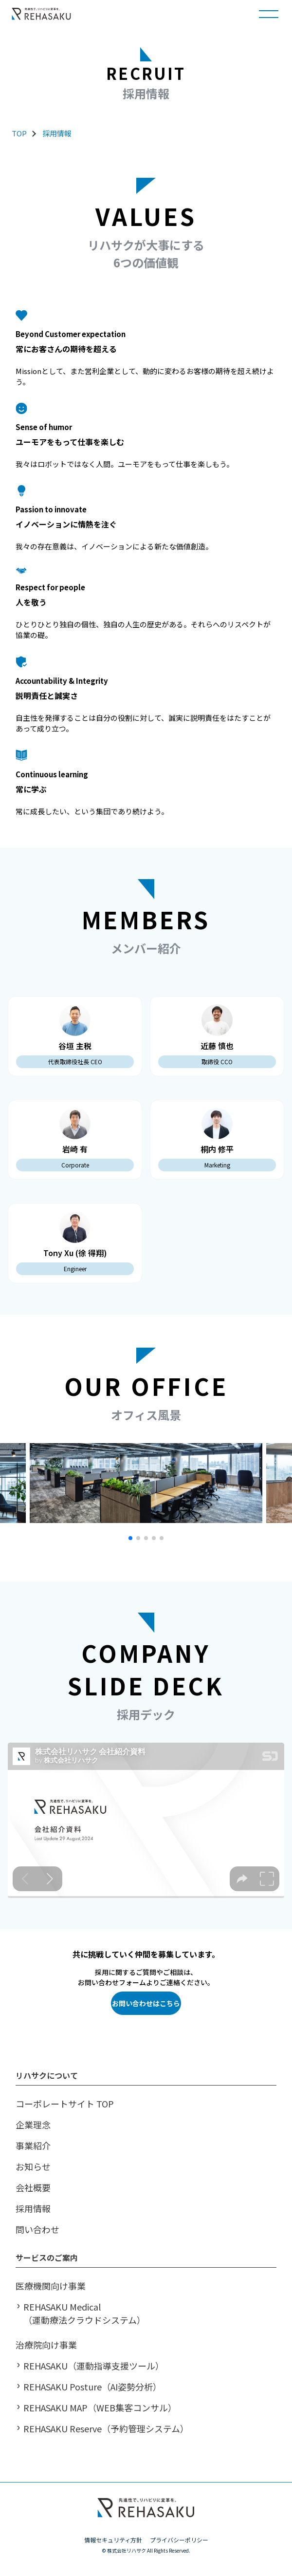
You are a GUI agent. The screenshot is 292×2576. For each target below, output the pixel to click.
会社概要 (33, 2187)
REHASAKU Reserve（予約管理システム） (106, 2428)
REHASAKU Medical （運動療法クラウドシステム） (84, 2313)
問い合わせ (37, 2229)
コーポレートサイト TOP (65, 2103)
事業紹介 (33, 2145)
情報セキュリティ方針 (113, 2540)
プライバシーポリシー (179, 2540)
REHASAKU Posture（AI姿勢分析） (92, 2386)
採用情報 (57, 133)
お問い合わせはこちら (146, 2003)
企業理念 (33, 2124)
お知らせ (33, 2166)
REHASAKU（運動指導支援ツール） (93, 2365)
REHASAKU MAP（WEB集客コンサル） (100, 2407)
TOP (19, 133)
